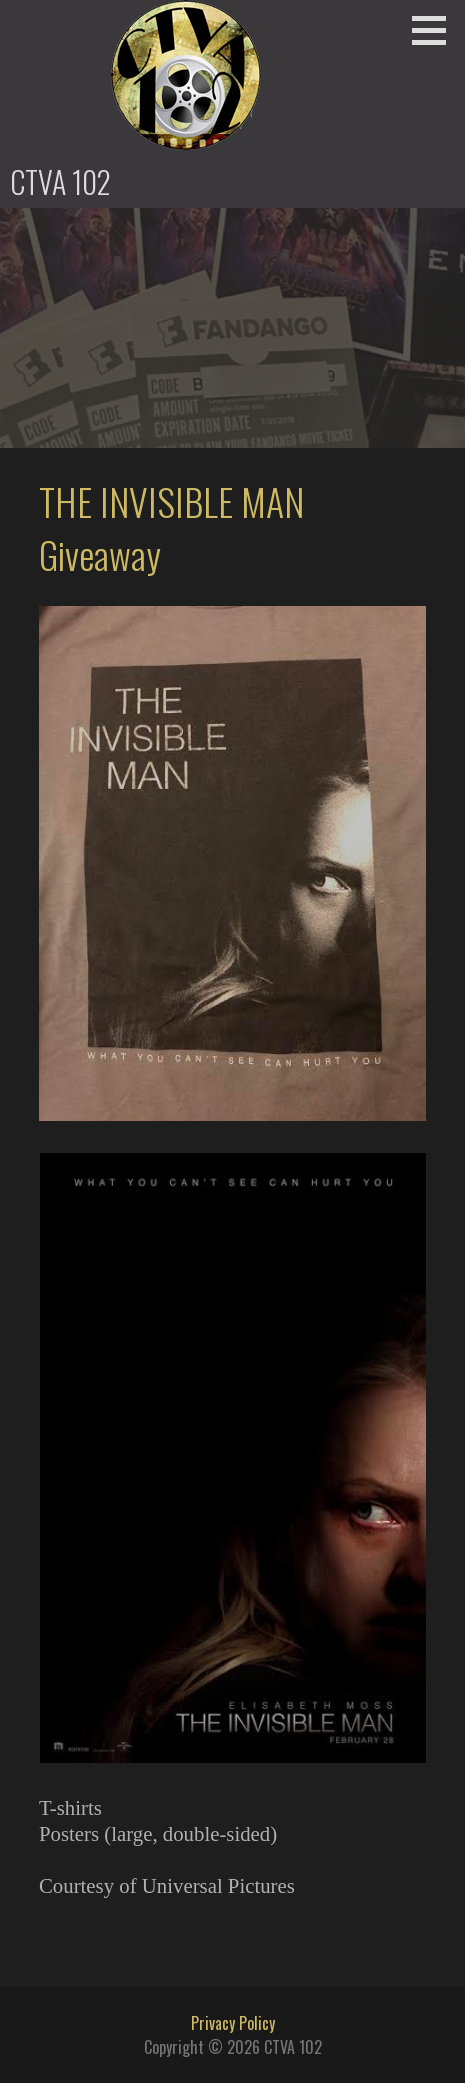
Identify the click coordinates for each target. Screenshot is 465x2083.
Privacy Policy (233, 2023)
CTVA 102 (60, 181)
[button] (436, 30)
